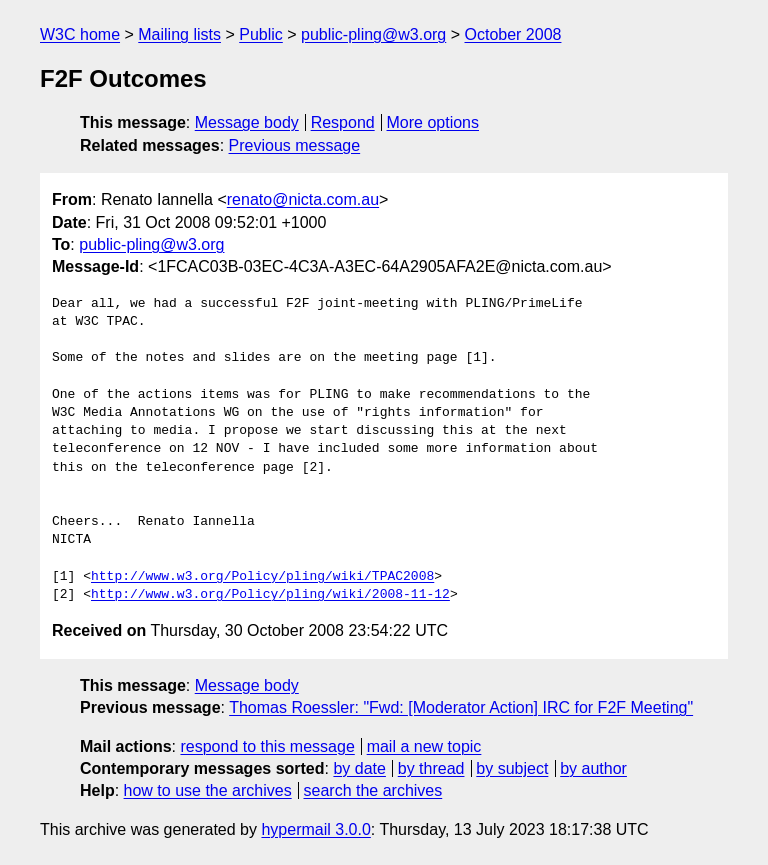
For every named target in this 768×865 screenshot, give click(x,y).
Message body (247, 122)
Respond (343, 122)
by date (359, 768)
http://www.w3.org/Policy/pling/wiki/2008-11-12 (270, 595)
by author (593, 768)
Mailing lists (179, 34)
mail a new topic (424, 746)
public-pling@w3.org (373, 34)
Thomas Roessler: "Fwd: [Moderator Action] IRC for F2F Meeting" (461, 707)
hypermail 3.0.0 (315, 829)
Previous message (295, 145)
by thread (431, 768)
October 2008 (513, 34)
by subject (512, 768)
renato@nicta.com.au (303, 199)
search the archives (373, 790)
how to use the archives (208, 790)
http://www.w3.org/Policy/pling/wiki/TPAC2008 (262, 577)
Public (261, 34)
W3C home (80, 34)
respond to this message (267, 746)
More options (433, 122)
